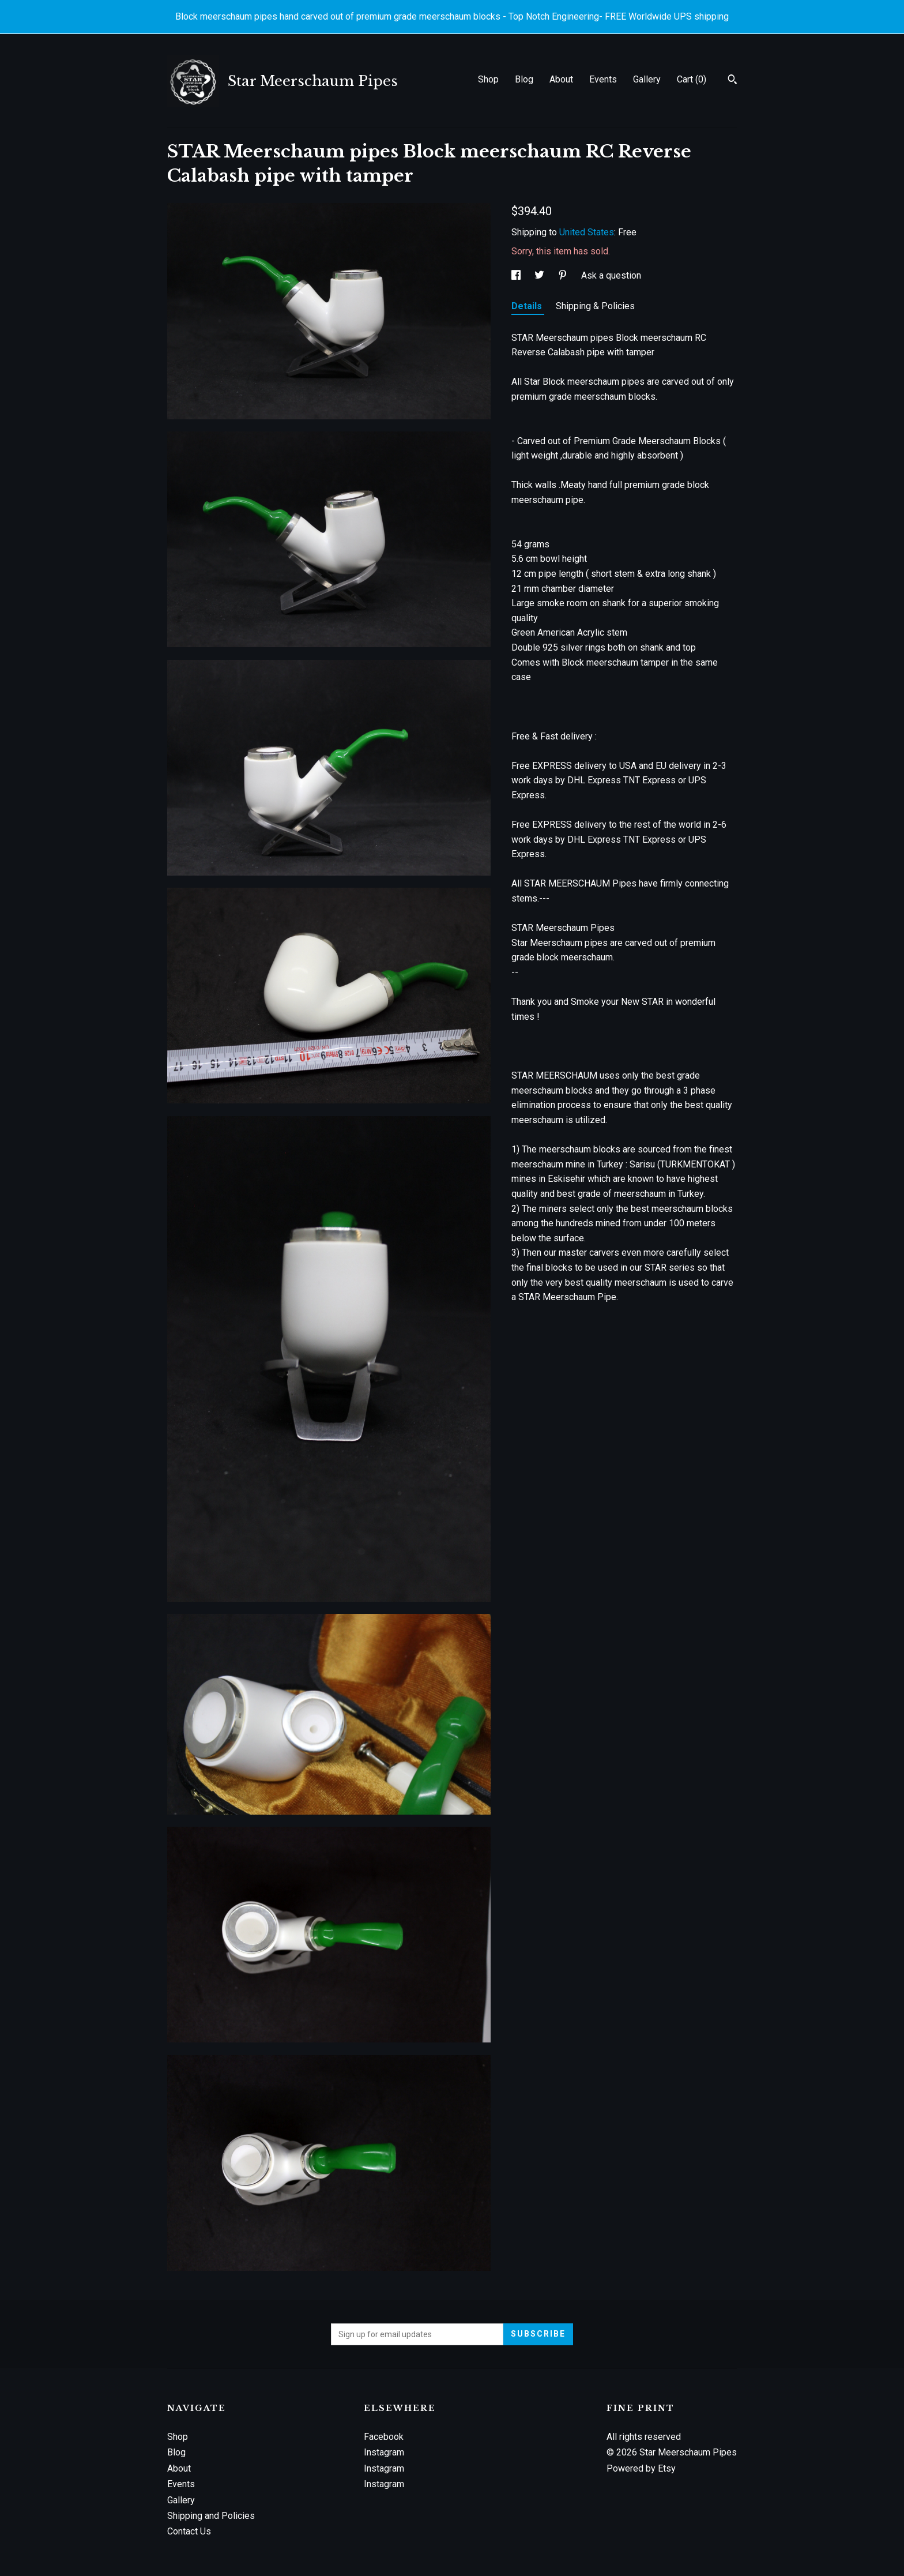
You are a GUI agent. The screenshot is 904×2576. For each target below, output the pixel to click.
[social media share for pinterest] (564, 275)
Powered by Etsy (641, 2468)
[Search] (732, 80)
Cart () (691, 79)
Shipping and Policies (211, 2515)
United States (586, 232)
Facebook (384, 2436)
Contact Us (189, 2531)
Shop (488, 79)
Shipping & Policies (595, 306)
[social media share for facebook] (517, 275)
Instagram (384, 2452)
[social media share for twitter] (540, 275)
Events (603, 79)
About (561, 79)
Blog (524, 79)
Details (527, 306)
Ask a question (611, 275)
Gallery (647, 79)
